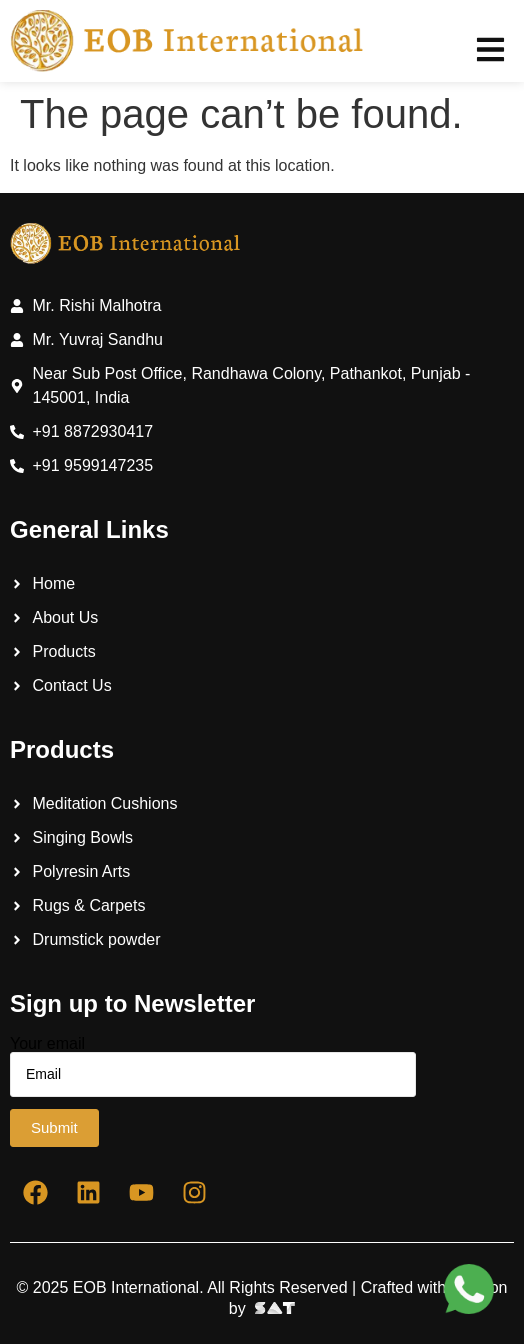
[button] (490, 49)
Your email (213, 1066)
